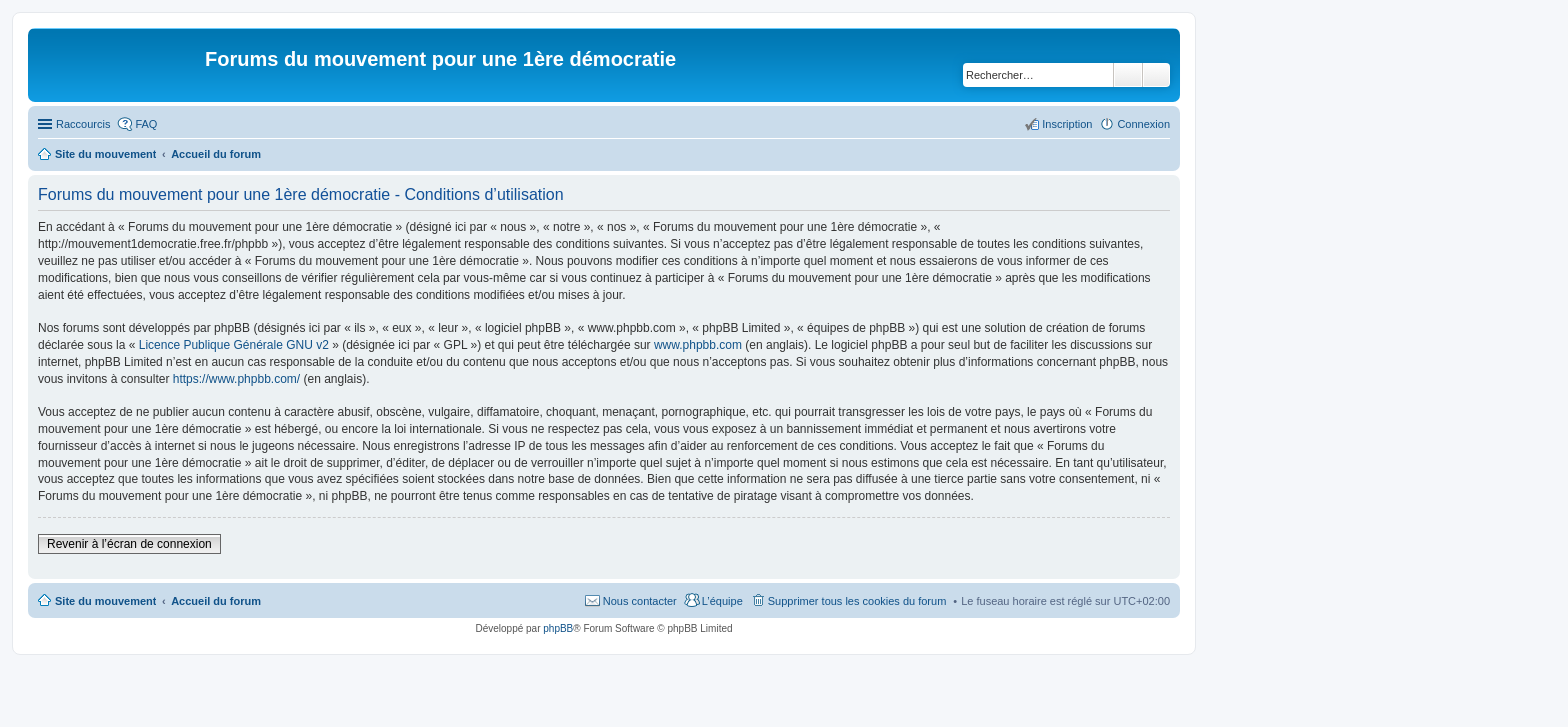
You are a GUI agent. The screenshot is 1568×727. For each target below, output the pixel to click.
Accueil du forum (216, 601)
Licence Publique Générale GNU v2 (234, 345)
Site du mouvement (105, 601)
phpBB (558, 628)
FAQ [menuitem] (146, 124)
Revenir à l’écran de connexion (129, 544)
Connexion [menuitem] (1143, 124)
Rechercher (1128, 75)
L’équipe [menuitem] (722, 601)
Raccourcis (83, 124)
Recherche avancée (1156, 75)
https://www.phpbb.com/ (236, 379)
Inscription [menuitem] (1067, 124)
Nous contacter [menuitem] (640, 601)
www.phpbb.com (698, 345)
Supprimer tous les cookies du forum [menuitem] (857, 601)
